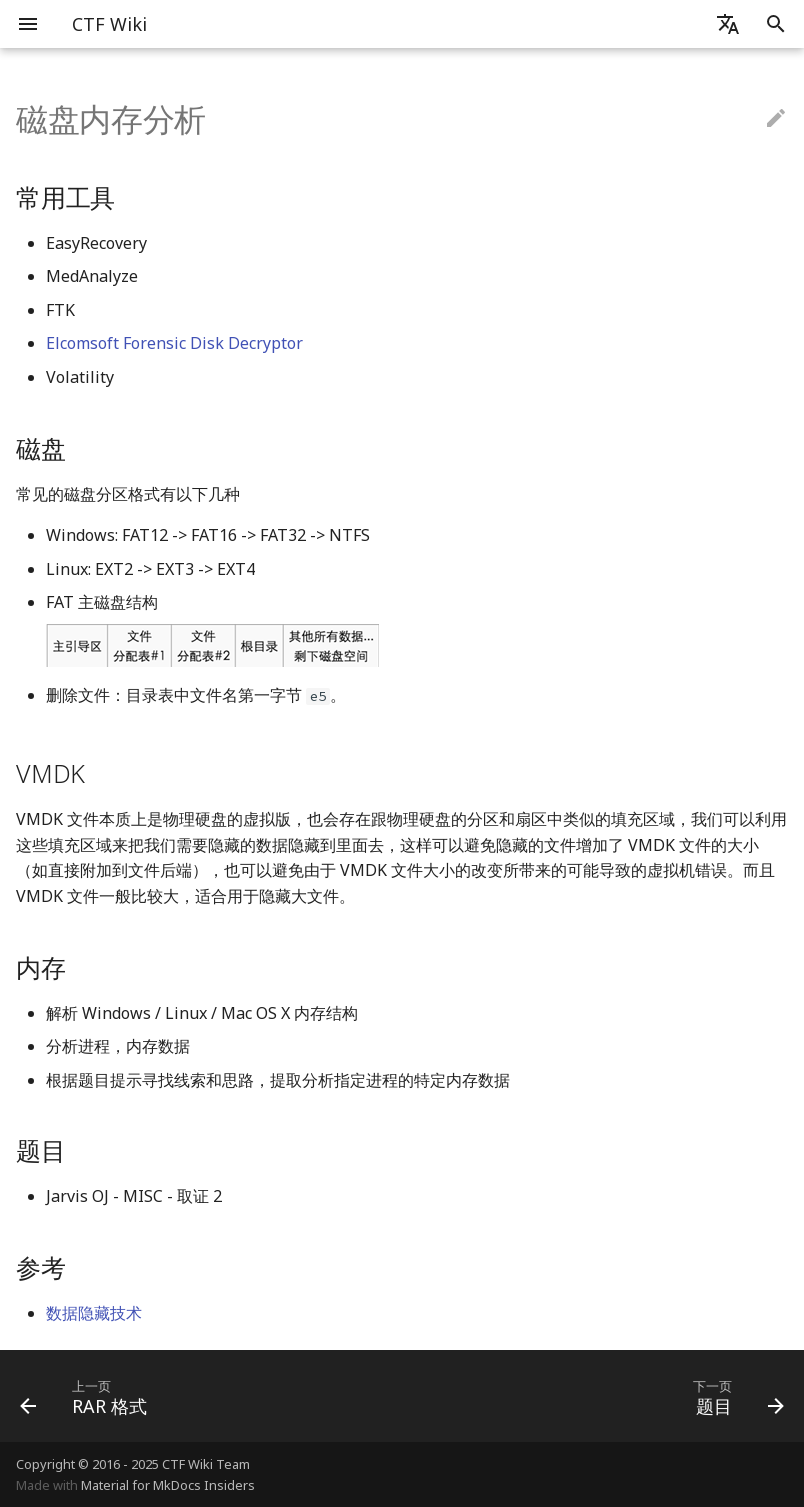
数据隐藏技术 (94, 1313)
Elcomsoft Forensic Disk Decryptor (174, 343)
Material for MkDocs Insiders (168, 1485)
